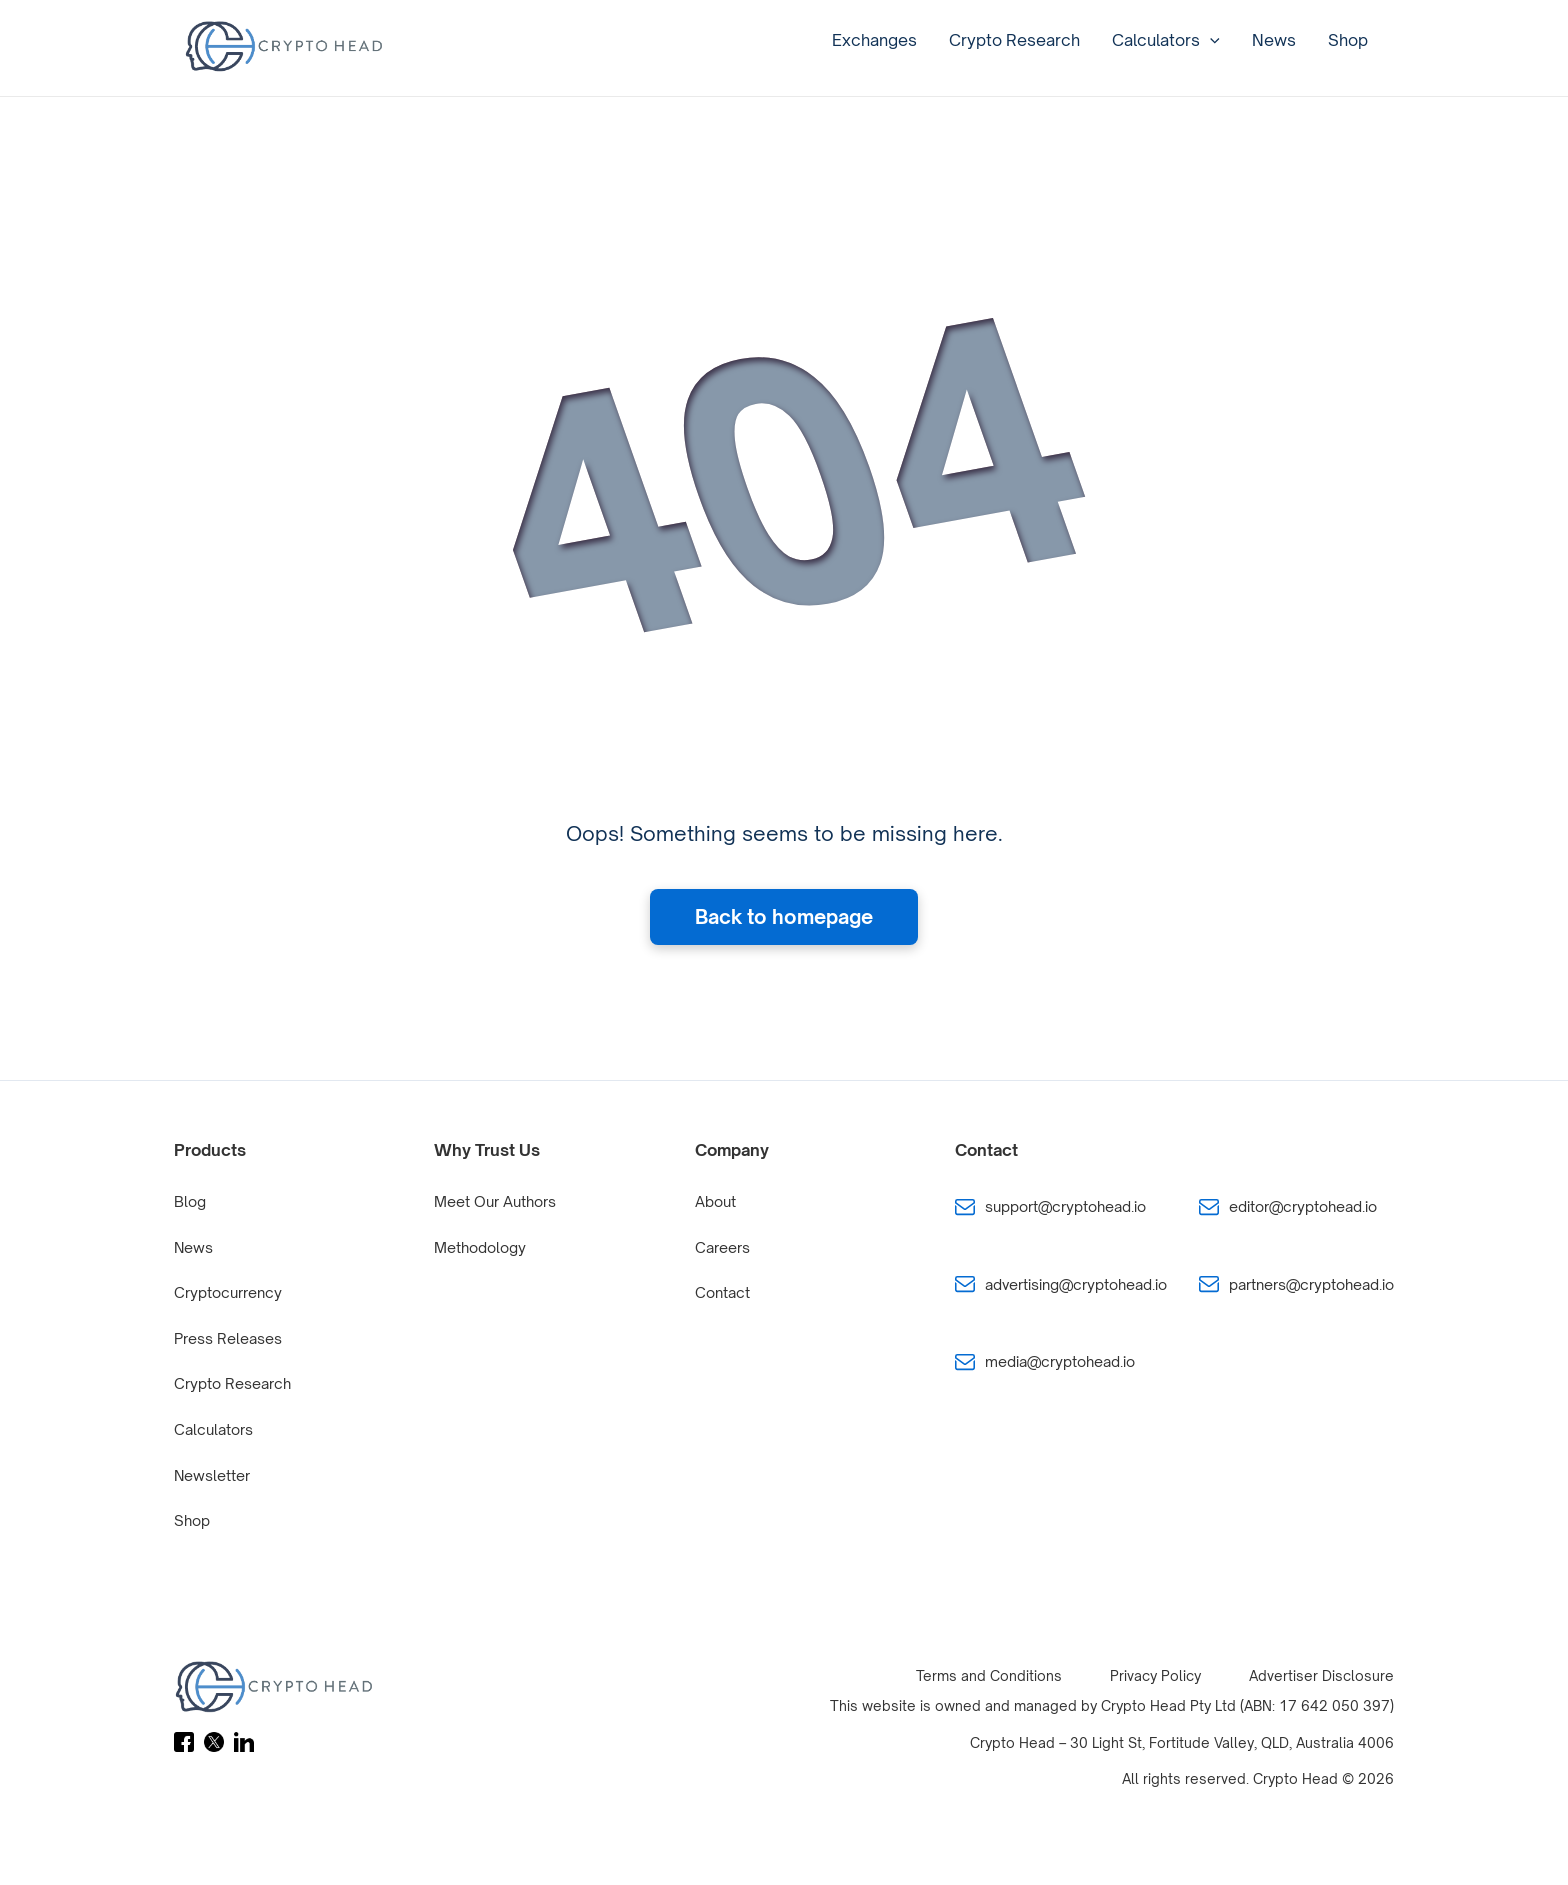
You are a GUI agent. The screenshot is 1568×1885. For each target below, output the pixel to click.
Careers (722, 1247)
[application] (1210, 40)
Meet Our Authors (495, 1201)
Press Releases (228, 1338)
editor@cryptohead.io (1303, 1206)
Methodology (480, 1247)
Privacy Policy (1155, 1675)
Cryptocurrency (228, 1292)
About (715, 1201)
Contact (722, 1292)
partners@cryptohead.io (1311, 1284)
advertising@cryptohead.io (1076, 1284)
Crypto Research (1014, 40)
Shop (1348, 40)
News (1274, 40)
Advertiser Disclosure (1321, 1675)
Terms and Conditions (989, 1675)
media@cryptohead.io (1060, 1361)
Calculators (1166, 40)
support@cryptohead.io (1065, 1206)
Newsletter (212, 1475)
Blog (190, 1201)
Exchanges (874, 40)
